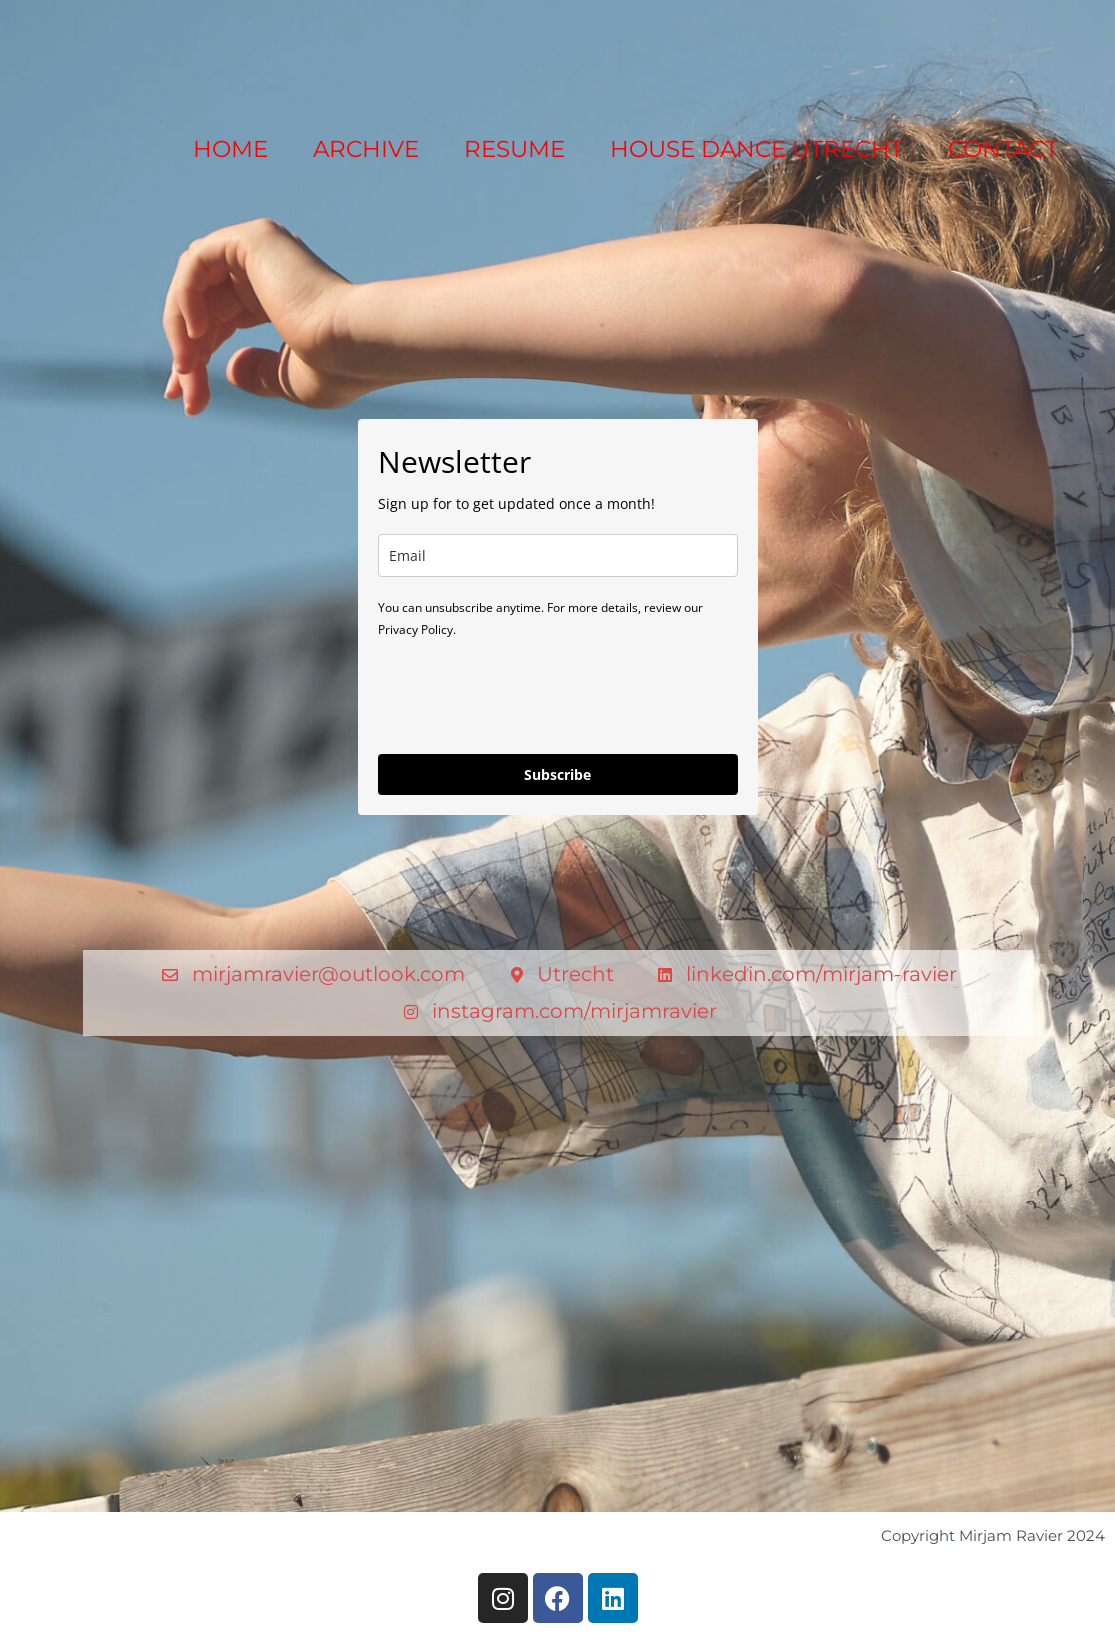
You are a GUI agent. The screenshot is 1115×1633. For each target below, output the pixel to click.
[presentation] (530, 695)
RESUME (514, 149)
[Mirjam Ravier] (110, 50)
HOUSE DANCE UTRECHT (756, 149)
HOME (230, 149)
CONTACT (1003, 149)
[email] (558, 555)
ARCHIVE (366, 149)
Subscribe (557, 774)
